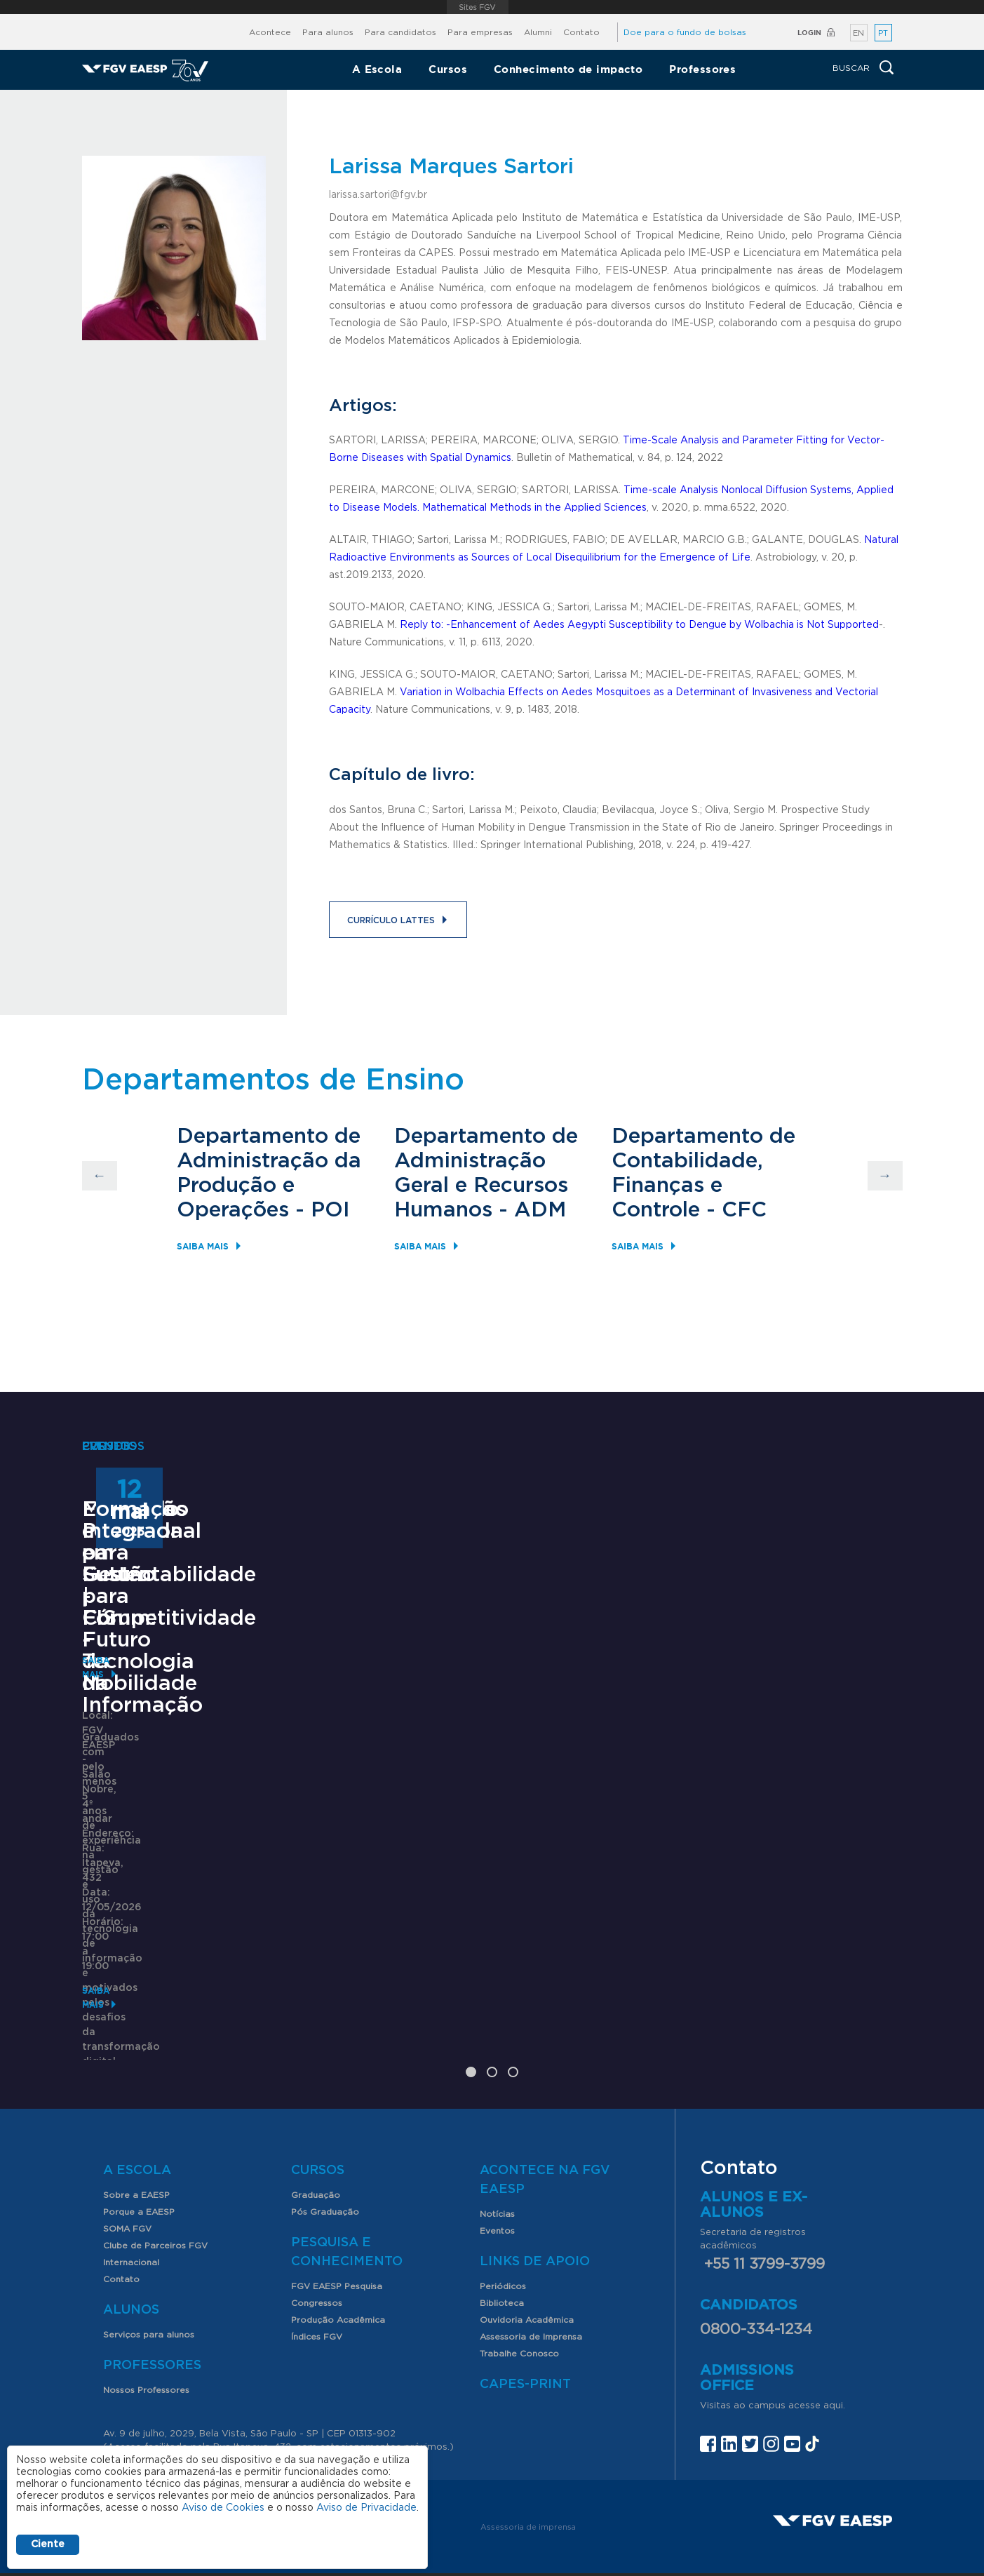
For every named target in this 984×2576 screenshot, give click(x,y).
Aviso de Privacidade (366, 2508)
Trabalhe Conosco (519, 2284)
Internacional (131, 2193)
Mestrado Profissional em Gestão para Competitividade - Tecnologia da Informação (193, 1813)
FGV (477, 7)
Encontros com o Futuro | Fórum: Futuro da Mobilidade (488, 1791)
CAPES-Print (525, 2315)
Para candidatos (400, 32)
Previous (99, 1175)
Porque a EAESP (139, 2142)
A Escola (377, 69)
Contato (581, 32)
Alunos (131, 2240)
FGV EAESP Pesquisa (336, 2217)
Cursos (448, 69)
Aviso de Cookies (223, 2508)
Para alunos (327, 32)
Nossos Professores (146, 2320)
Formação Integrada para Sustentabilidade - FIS (777, 1791)
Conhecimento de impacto (568, 69)
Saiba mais (203, 1246)
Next (885, 1175)
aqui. (834, 2335)
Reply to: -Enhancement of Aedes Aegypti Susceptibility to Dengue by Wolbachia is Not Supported (639, 625)
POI (330, 1210)
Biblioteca (502, 2233)
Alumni (538, 32)
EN (858, 33)
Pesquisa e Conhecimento (347, 2183)
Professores (702, 69)
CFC (744, 1210)
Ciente (48, 2544)
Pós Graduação (325, 2142)
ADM (540, 1210)
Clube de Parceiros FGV (155, 2176)
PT (883, 33)
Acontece (270, 32)
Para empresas (480, 32)
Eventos (497, 2161)
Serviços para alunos (148, 2265)
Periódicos (503, 2217)
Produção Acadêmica (338, 2250)
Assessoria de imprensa (528, 2457)
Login (809, 32)
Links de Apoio (535, 2192)
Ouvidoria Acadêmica (527, 2250)
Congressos (316, 2233)
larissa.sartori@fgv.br (378, 195)
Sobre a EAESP (136, 2125)
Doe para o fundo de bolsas (685, 32)
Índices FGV (316, 2267)
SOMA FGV (127, 2159)
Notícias (497, 2144)
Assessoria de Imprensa (531, 2267)
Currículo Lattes (391, 920)
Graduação (315, 2125)
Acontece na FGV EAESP (545, 2110)
